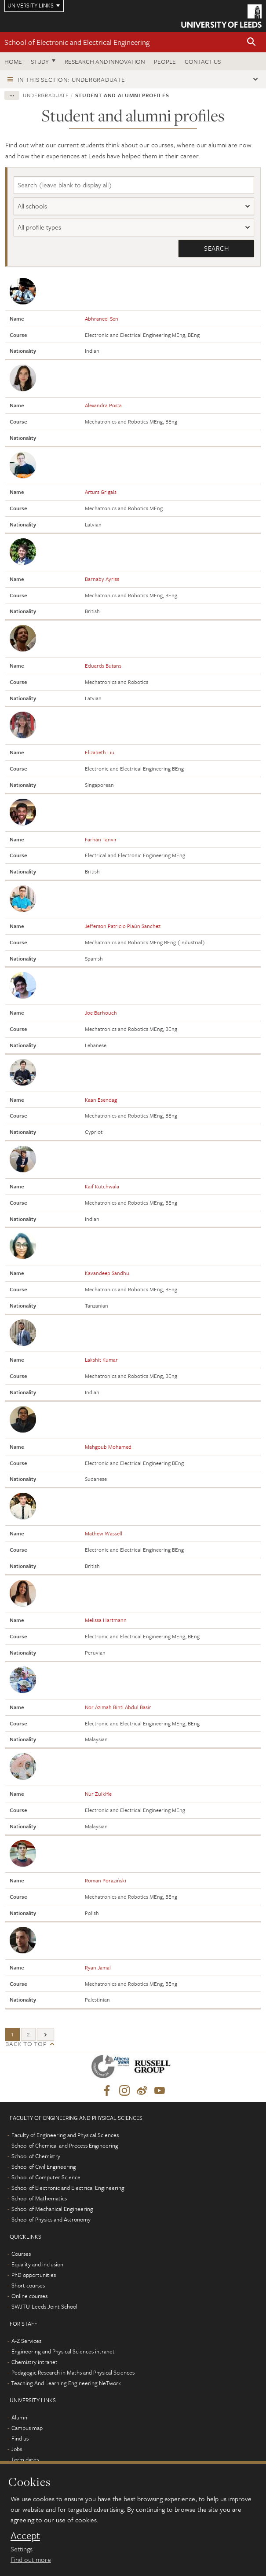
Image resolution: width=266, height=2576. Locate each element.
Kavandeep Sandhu (107, 1273)
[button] (251, 42)
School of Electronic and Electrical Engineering (76, 42)
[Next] (45, 2034)
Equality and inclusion (37, 2264)
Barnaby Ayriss (102, 579)
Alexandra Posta (103, 405)
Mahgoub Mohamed (108, 1447)
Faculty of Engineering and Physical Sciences (65, 2134)
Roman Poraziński (105, 1881)
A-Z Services (26, 2340)
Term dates (25, 2459)
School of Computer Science (45, 2177)
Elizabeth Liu (99, 752)
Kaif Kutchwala (102, 1186)
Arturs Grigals (101, 492)
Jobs (16, 2448)
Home (13, 61)
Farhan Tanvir (101, 839)
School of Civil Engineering (43, 2166)
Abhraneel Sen (101, 318)
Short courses (28, 2285)
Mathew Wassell (103, 1534)
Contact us (203, 61)
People (165, 61)
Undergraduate (46, 95)
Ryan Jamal (98, 1967)
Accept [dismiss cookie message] (25, 2535)
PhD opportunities (33, 2274)
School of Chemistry (35, 2156)
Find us (20, 2438)
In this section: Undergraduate (71, 79)
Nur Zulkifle (98, 1794)
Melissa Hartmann (106, 1620)
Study (40, 61)
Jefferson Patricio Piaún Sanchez (122, 926)
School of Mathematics (39, 2198)
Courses (21, 2253)
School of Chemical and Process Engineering (64, 2145)
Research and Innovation (105, 61)
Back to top (26, 2043)
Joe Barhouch (101, 1013)
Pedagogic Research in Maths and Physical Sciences (73, 2372)
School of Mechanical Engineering (52, 2208)
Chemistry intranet (34, 2361)
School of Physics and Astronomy (51, 2219)
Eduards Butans (103, 665)
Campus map (27, 2427)
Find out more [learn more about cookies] (31, 2559)
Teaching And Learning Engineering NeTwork (66, 2383)
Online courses (29, 2295)
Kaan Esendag (101, 1099)
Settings (22, 2549)
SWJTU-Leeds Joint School (44, 2306)
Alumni (20, 2417)
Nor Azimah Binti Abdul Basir (118, 1707)
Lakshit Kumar (101, 1360)
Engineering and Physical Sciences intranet (63, 2351)
